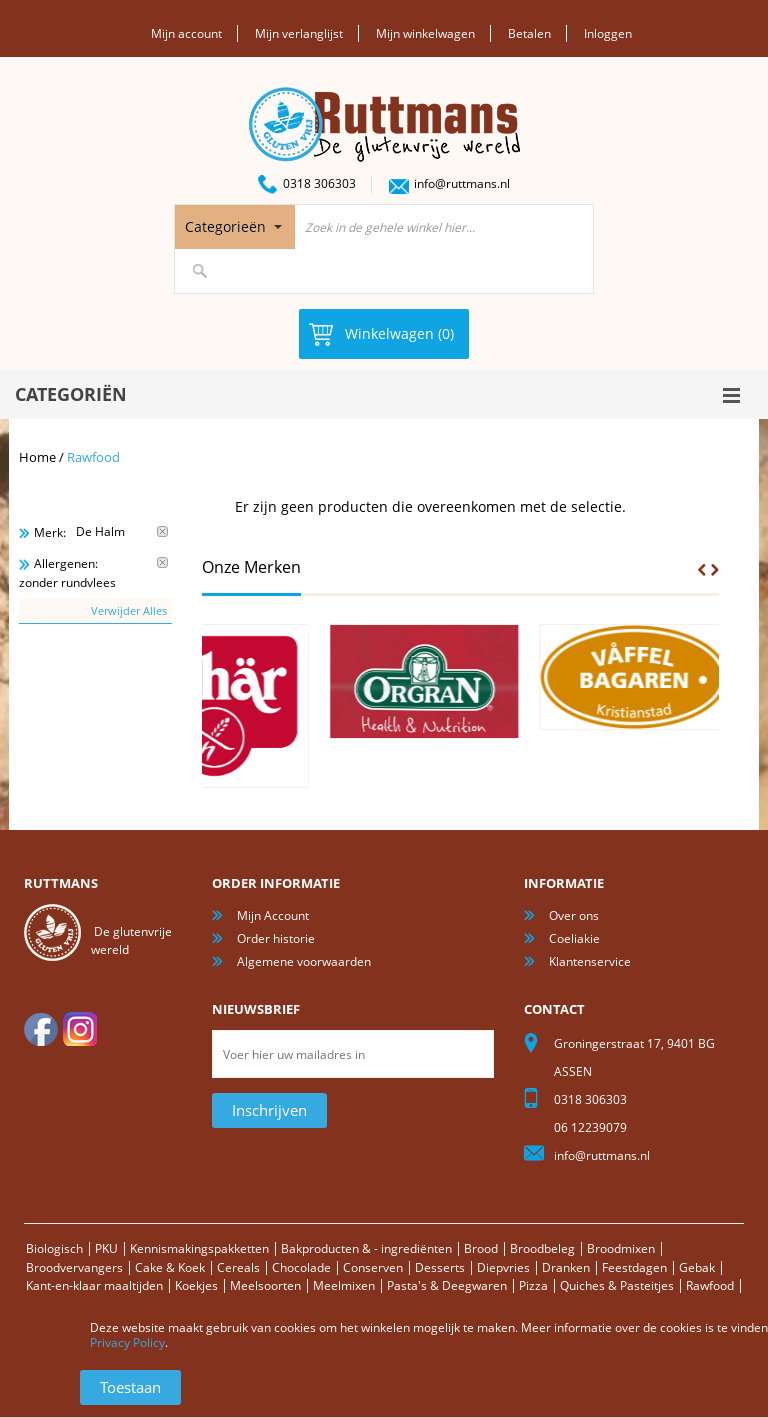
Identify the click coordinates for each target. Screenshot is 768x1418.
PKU (106, 1248)
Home (37, 457)
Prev (702, 570)
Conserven (373, 1267)
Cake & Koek (170, 1267)
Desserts (440, 1267)
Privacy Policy (127, 1342)
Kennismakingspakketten (199, 1248)
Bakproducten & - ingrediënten (366, 1248)
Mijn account (186, 33)
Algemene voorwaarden (304, 961)
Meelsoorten (265, 1285)
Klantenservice (590, 961)
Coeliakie (574, 938)
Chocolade (301, 1267)
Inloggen (608, 33)
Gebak (697, 1267)
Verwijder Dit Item (162, 531)
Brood (481, 1248)
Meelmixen (344, 1285)
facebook (41, 1029)
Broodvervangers (74, 1267)
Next (715, 570)
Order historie (276, 938)
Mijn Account (273, 915)
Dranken (566, 1267)
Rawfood (710, 1285)
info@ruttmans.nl (462, 183)
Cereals (238, 1267)
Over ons (574, 915)
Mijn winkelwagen (425, 33)
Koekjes (196, 1285)
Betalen (529, 33)
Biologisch (54, 1248)
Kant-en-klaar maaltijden (94, 1285)
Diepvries (503, 1267)
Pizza (533, 1285)
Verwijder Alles (129, 610)
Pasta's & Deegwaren (447, 1285)
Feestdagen (634, 1267)
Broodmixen (621, 1248)
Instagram (80, 1029)
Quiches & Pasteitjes (617, 1285)
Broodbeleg (542, 1248)
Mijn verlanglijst (299, 33)
